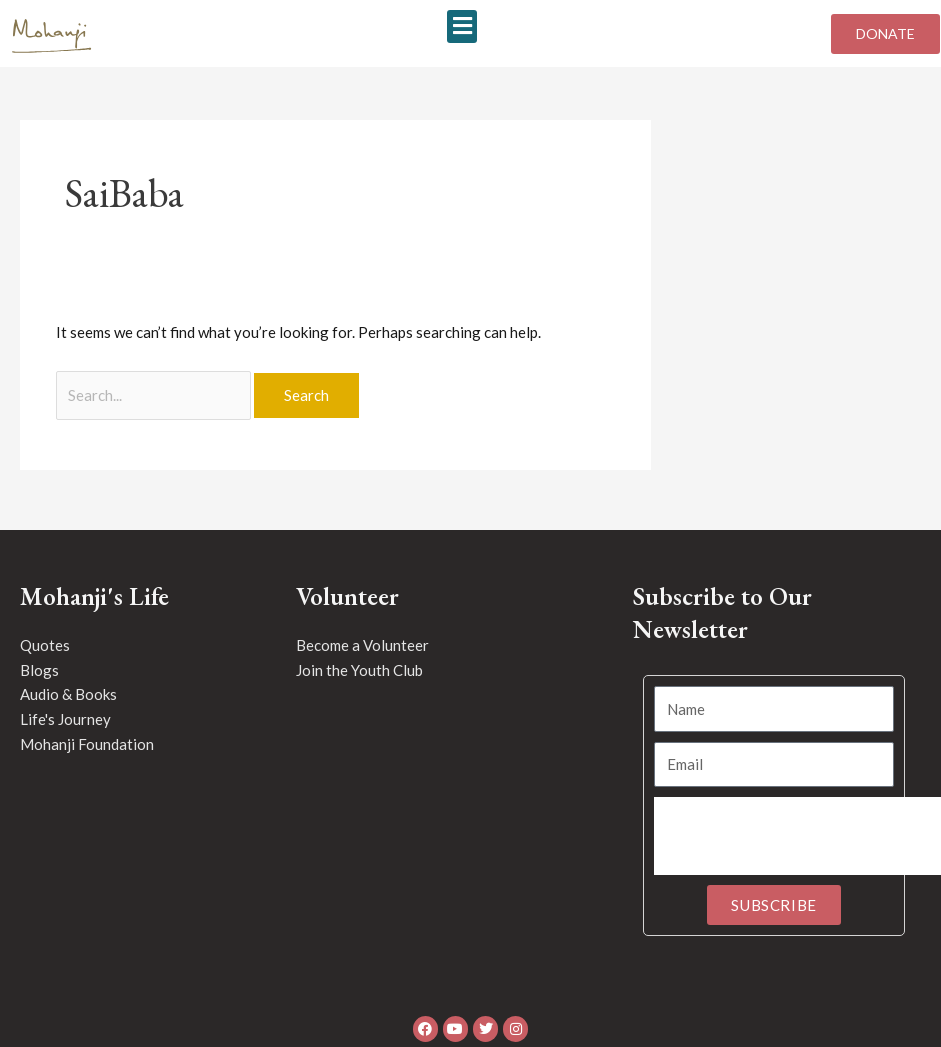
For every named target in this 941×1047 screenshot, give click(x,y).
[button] (462, 26)
